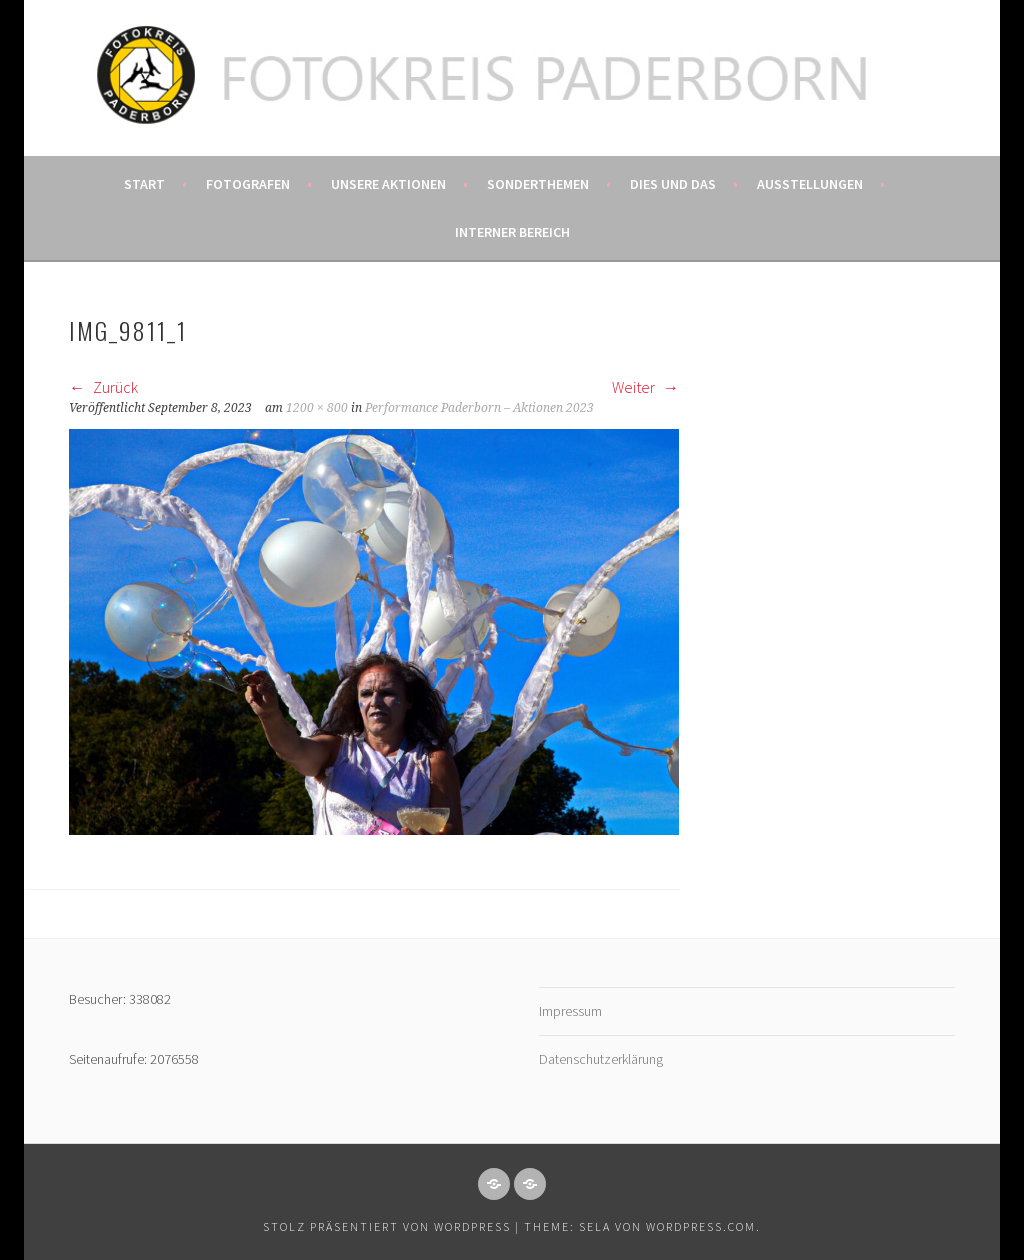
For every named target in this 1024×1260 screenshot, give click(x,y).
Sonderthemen (538, 184)
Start (144, 184)
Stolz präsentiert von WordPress (387, 1226)
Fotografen (248, 184)
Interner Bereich (512, 232)
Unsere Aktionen (388, 184)
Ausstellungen (810, 184)
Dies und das (673, 184)
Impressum (570, 1011)
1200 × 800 (317, 408)
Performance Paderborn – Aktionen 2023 (479, 408)
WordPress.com (701, 1226)
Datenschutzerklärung (601, 1059)
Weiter (645, 387)
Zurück (103, 387)
